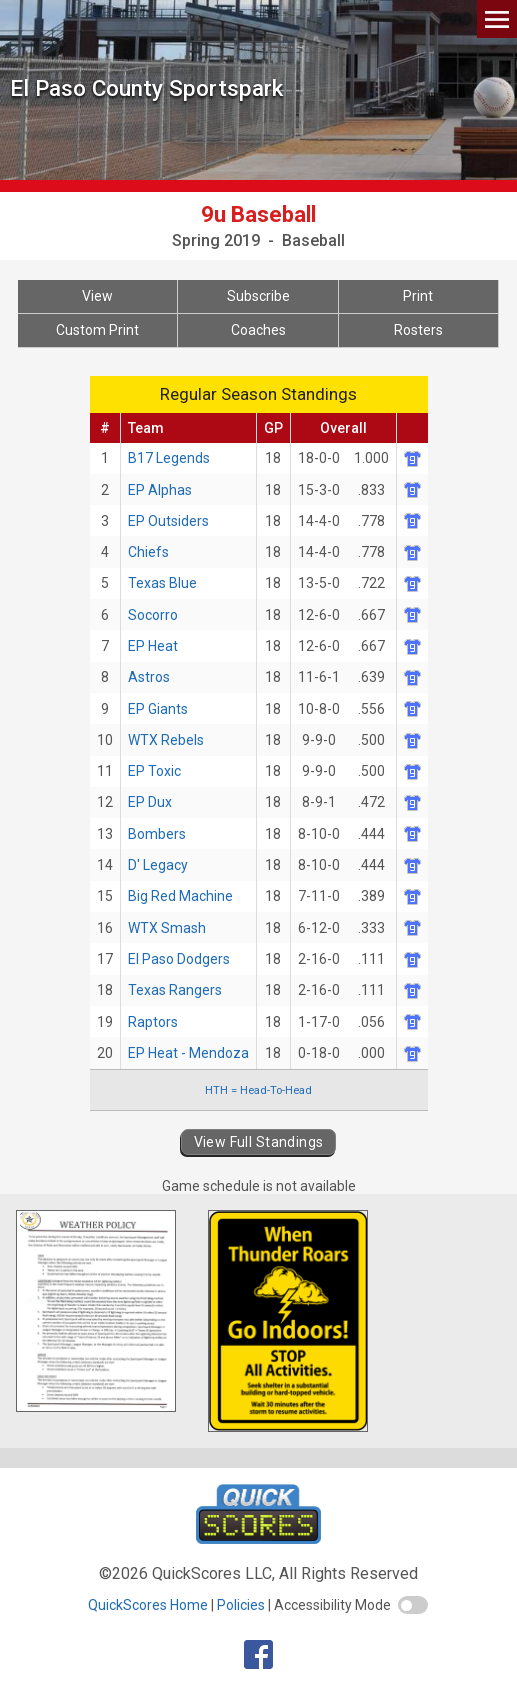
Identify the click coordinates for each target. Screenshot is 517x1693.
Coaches (258, 330)
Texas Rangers (175, 990)
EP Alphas (160, 490)
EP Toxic (154, 771)
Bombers (157, 834)
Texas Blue (162, 583)
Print (418, 296)
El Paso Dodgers (179, 959)
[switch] (413, 1605)
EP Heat (153, 646)
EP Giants (158, 709)
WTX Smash (167, 928)
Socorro (153, 615)
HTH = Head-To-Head (258, 1090)
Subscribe (258, 296)
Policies (241, 1605)
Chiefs (148, 552)
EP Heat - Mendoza (188, 1053)
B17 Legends (169, 458)
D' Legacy (158, 865)
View (97, 296)
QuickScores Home (148, 1605)
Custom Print (97, 330)
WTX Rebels (166, 740)
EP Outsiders (168, 521)
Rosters (418, 330)
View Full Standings (259, 1142)
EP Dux (150, 802)
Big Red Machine (180, 896)
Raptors (153, 1022)
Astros (149, 677)
